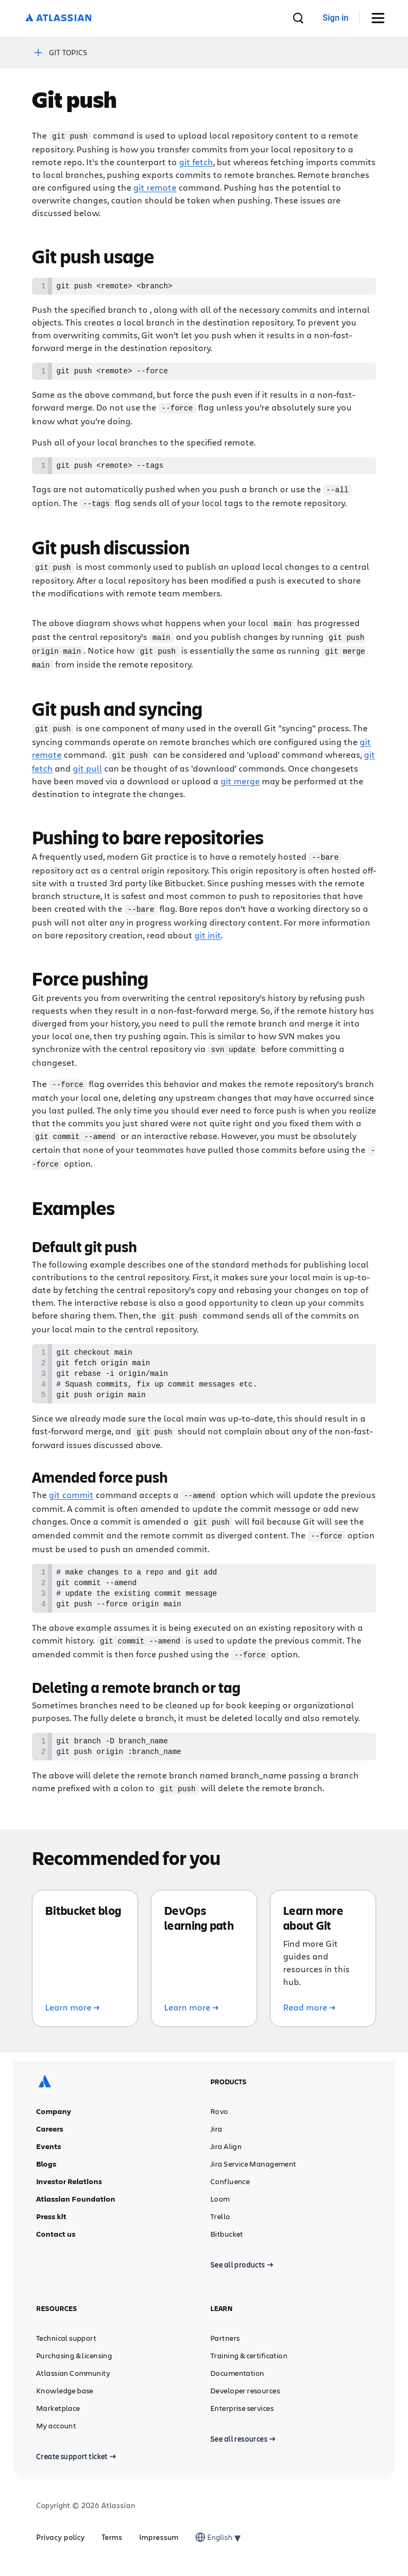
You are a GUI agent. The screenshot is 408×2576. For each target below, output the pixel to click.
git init (207, 932)
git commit (71, 1496)
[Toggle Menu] (381, 18)
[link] (335, 18)
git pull (87, 767)
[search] (298, 18)
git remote (154, 186)
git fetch (196, 161)
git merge (240, 779)
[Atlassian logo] (58, 18)
